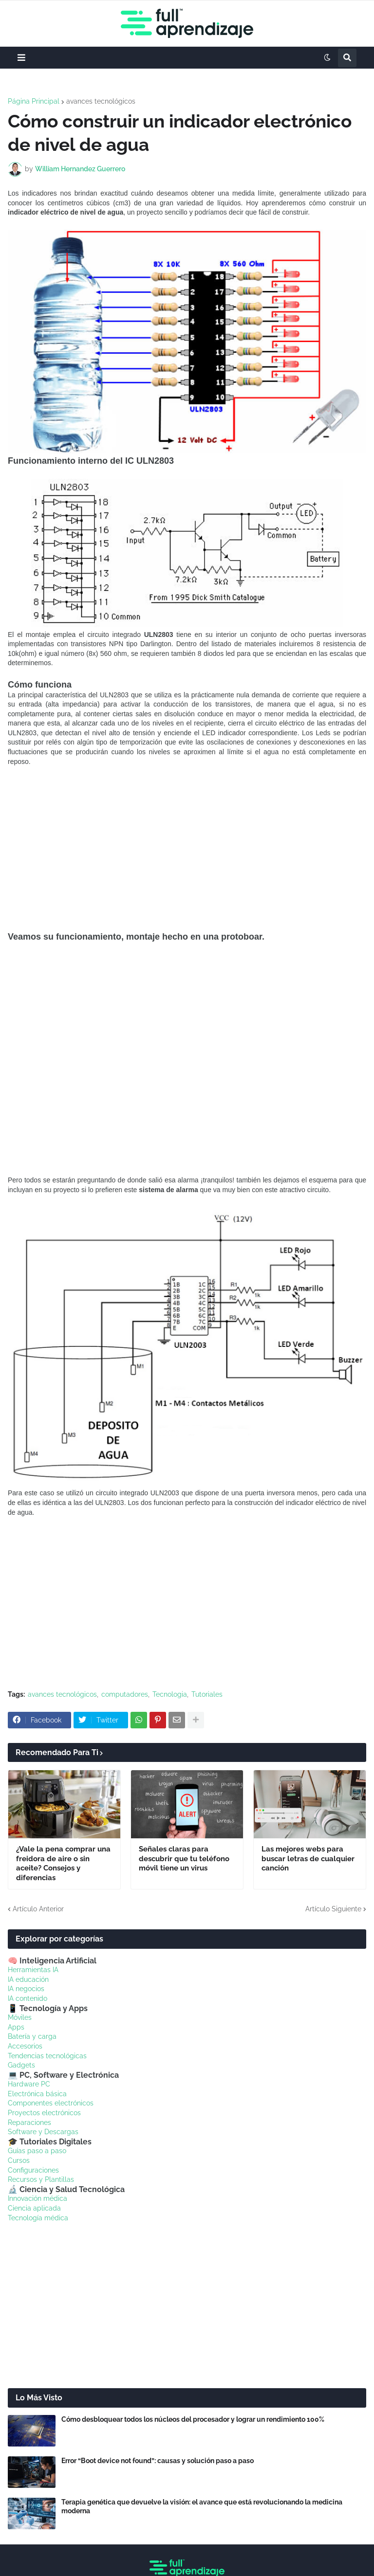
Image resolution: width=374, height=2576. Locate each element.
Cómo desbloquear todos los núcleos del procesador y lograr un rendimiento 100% (192, 2419)
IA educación (28, 1979)
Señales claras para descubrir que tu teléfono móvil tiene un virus (184, 1858)
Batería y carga (32, 2036)
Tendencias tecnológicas (47, 2056)
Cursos (19, 2160)
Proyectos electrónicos (44, 2113)
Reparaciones (29, 2122)
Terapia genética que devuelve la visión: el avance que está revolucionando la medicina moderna (201, 2506)
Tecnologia (169, 1694)
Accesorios (25, 2046)
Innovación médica (37, 2198)
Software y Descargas (43, 2132)
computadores (124, 1694)
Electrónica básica (37, 2094)
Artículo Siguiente (333, 1909)
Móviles (20, 2017)
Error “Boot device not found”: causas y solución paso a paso (157, 2461)
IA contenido (27, 1998)
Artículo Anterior (38, 1909)
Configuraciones (33, 2170)
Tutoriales (207, 1694)
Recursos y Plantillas (41, 2179)
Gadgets (21, 2065)
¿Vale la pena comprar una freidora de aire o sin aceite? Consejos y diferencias (63, 1863)
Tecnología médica (38, 2218)
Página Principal (33, 101)
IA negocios (26, 1989)
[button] (21, 58)
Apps (16, 2027)
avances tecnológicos (100, 101)
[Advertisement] (187, 849)
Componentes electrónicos (51, 2103)
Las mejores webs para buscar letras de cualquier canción (308, 1858)
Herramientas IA (33, 1970)
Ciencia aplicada (34, 2208)
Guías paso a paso (37, 2151)
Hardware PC (29, 2084)
